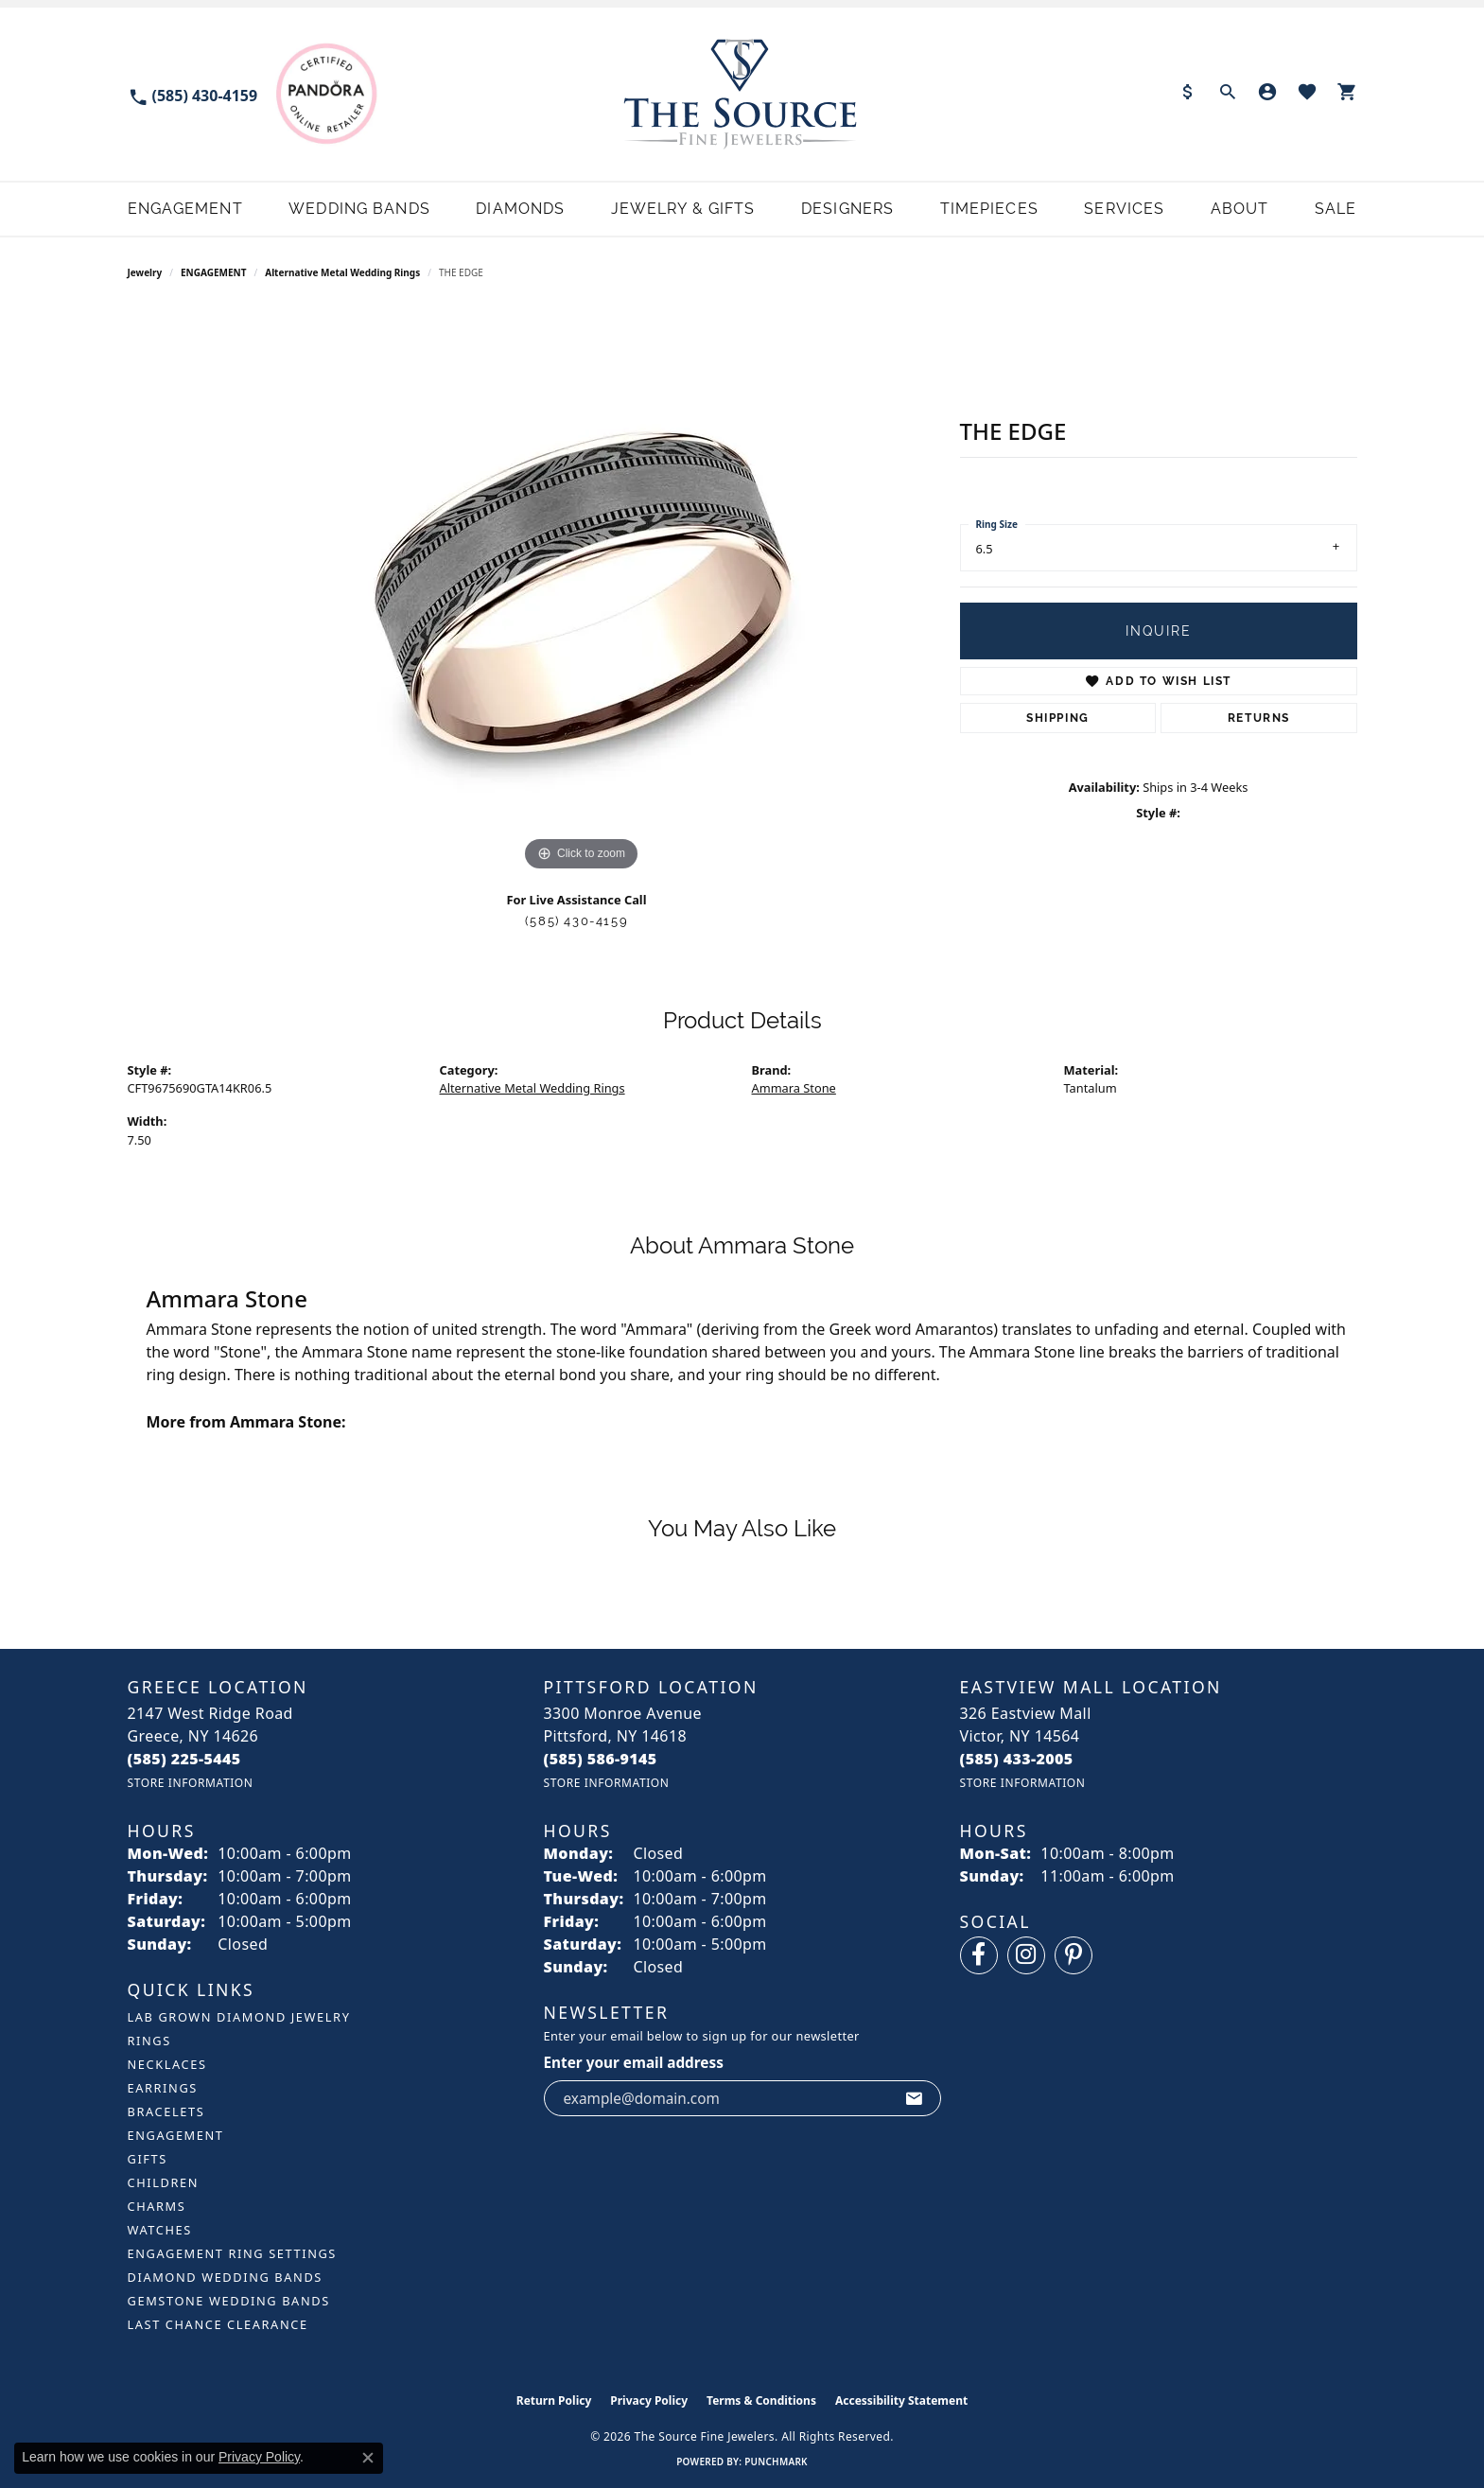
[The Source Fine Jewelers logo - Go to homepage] (742, 94)
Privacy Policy (649, 2400)
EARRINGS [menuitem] (163, 2087)
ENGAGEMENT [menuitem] (176, 2135)
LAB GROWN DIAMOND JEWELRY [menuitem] (239, 2016)
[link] (193, 94)
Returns (1259, 718)
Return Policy (554, 2400)
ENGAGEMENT (213, 272)
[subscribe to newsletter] (914, 2098)
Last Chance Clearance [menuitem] (218, 2324)
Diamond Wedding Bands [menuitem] (225, 2277)
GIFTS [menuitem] (147, 2158)
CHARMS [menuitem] (157, 2206)
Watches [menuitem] (160, 2229)
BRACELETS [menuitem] (166, 2111)
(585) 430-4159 (576, 921)
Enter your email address (634, 2062)
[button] (1227, 93)
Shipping (1058, 718)
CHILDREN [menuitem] (164, 2182)
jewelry (145, 272)
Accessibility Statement (901, 2400)
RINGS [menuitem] (149, 2040)
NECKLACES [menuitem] (167, 2064)
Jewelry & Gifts (683, 209)
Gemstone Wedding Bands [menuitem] (229, 2300)
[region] (581, 592)
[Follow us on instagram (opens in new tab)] (1026, 1955)
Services (1124, 209)
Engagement (185, 209)
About (1240, 209)
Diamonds (520, 209)
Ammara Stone (794, 1087)
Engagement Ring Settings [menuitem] (233, 2253)
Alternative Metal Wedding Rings (342, 272)
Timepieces (989, 209)
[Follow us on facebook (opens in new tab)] (979, 1955)
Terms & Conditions (761, 2400)
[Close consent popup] (368, 2457)
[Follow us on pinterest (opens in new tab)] (1073, 1955)
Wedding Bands (359, 209)
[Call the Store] (184, 1758)
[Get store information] (190, 1783)
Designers (847, 209)
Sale (1335, 209)
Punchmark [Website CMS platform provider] (776, 2461)
